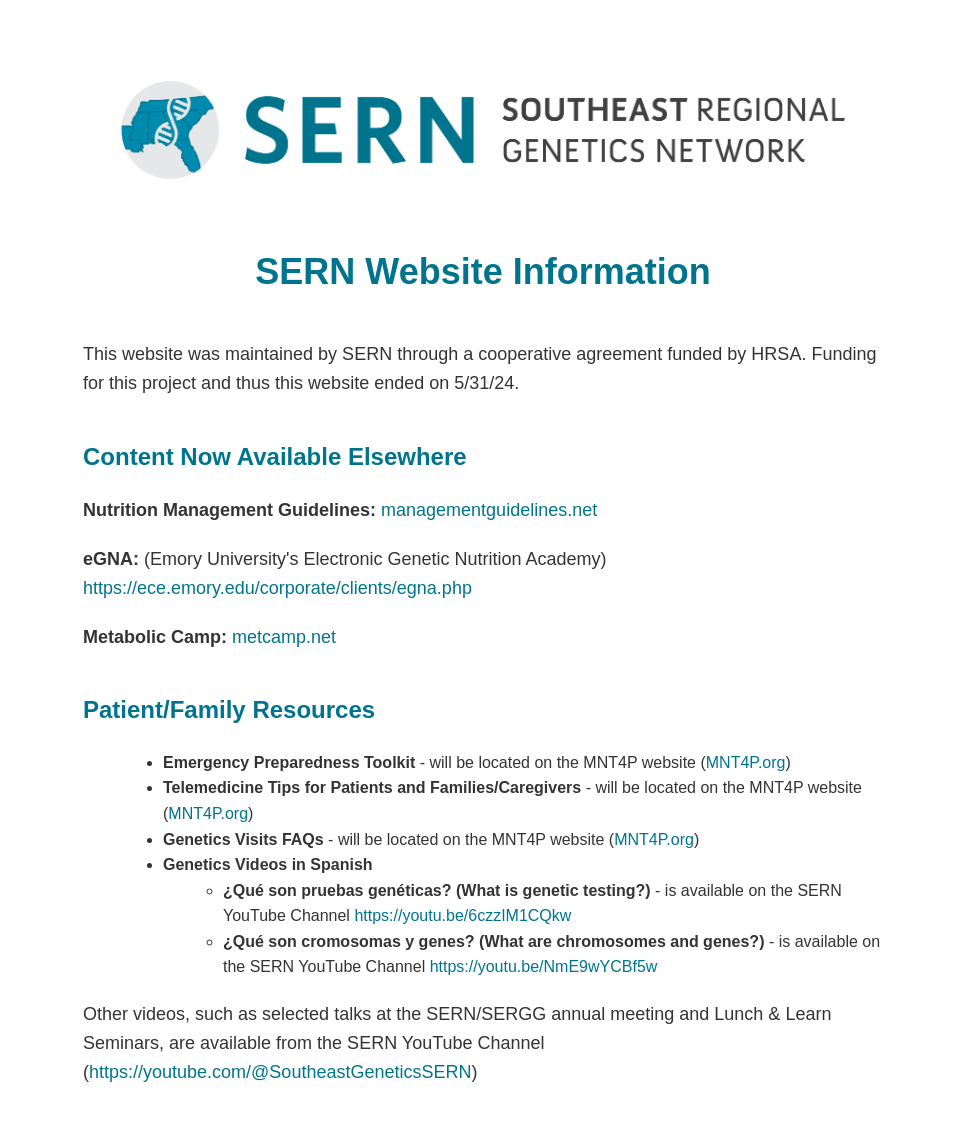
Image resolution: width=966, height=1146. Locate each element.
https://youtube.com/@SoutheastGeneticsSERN (280, 1072)
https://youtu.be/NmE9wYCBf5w (544, 966)
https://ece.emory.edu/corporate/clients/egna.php (277, 588)
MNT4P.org (746, 762)
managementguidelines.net (489, 510)
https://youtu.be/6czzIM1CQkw (462, 915)
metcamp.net (284, 637)
